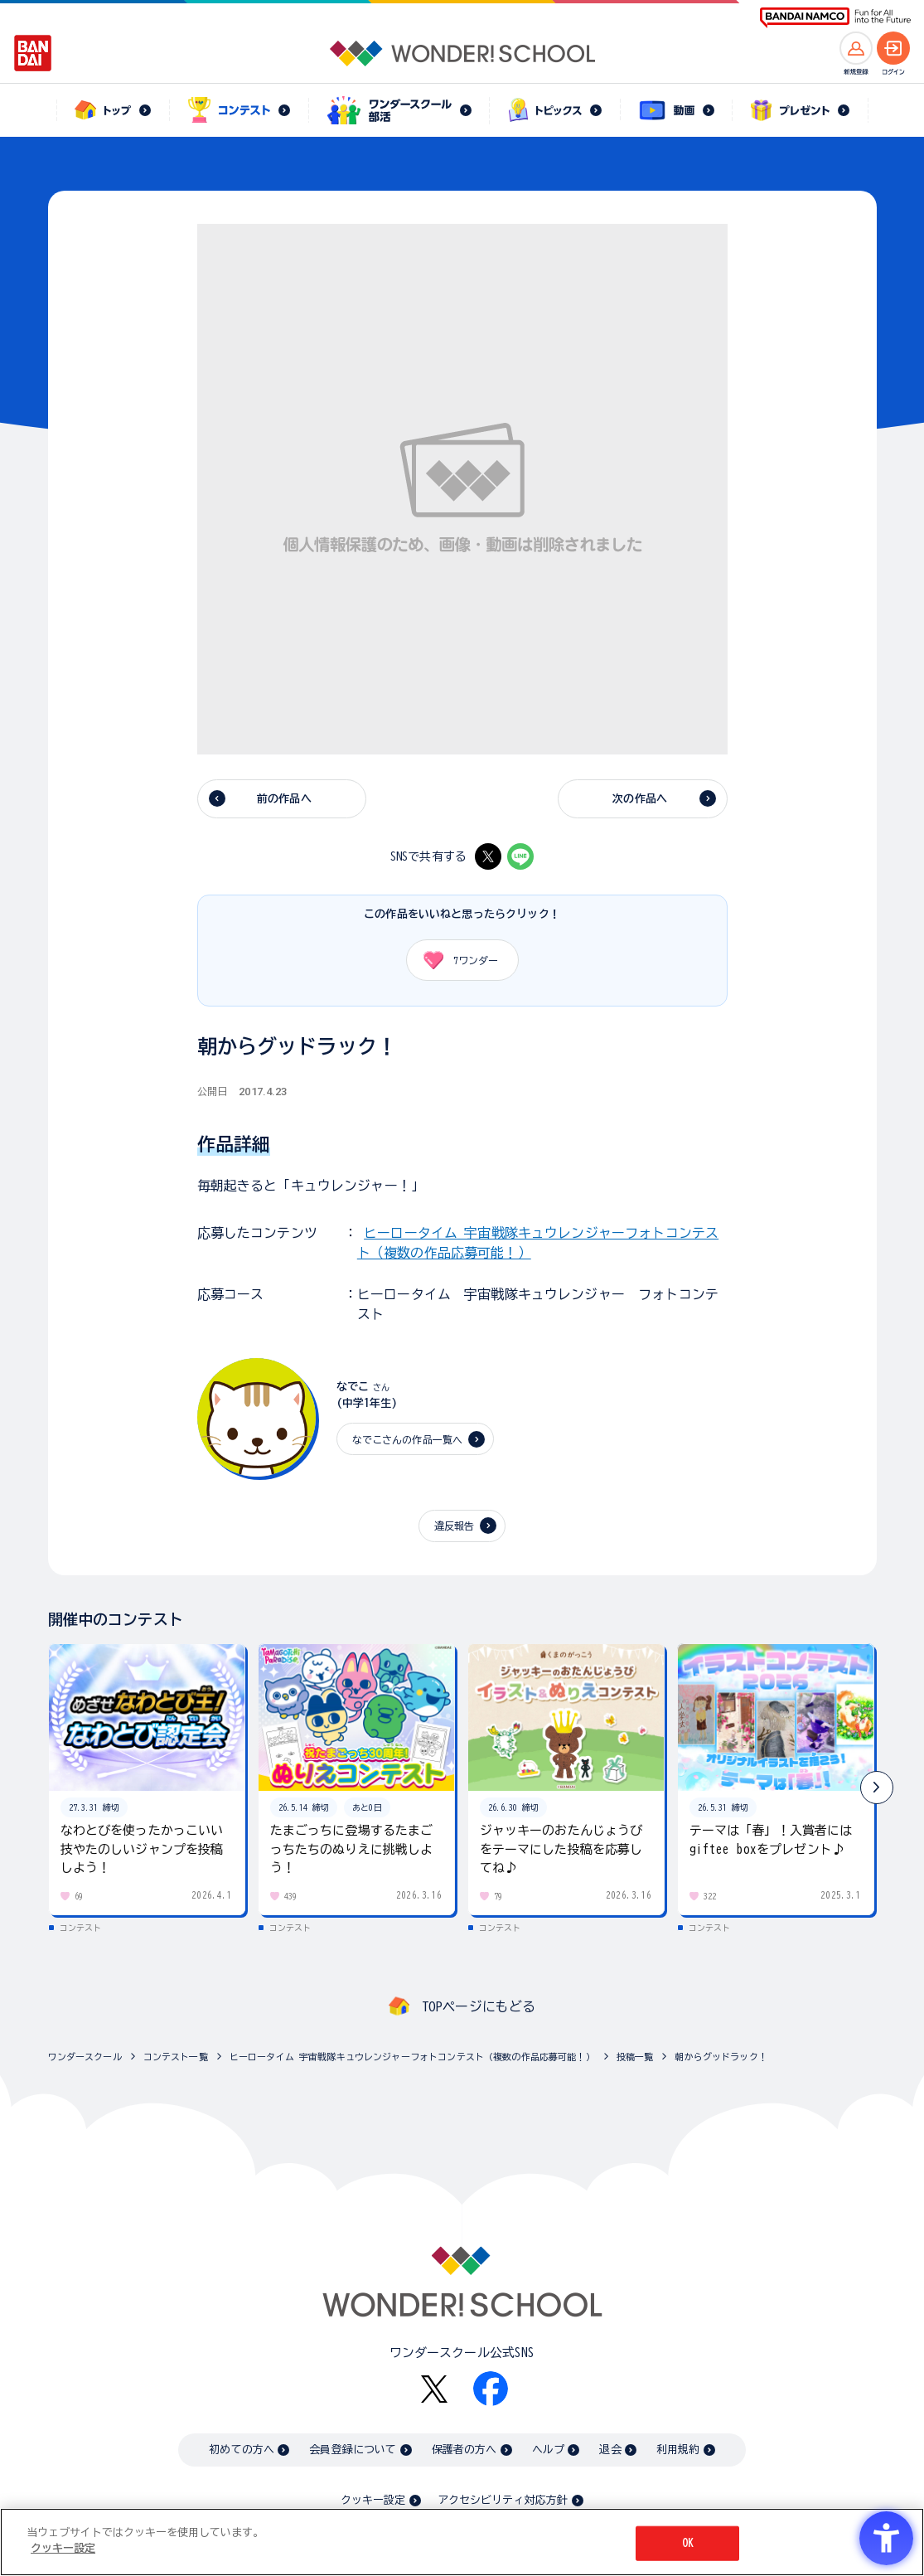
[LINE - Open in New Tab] (520, 856)
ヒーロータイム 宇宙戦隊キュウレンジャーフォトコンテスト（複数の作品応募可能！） (412, 2056)
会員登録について (352, 2449)
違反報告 (454, 1526)
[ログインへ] (893, 48)
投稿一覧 (635, 2056)
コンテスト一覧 (175, 2056)
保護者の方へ (464, 2449)
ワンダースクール (85, 2056)
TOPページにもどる (479, 2006)
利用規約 (678, 2449)
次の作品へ (639, 798)
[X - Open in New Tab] (488, 856)
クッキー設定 (373, 2500)
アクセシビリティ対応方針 (503, 2500)
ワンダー (455, 960)
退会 (610, 2449)
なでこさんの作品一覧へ (407, 1439)
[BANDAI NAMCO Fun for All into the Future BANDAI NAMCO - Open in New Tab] (835, 17)
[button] (876, 1787)
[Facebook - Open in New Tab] (490, 2388)
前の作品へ (284, 798)
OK (688, 2545)
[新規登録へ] (856, 48)
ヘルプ (548, 2449)
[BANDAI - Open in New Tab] (33, 53)
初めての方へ (241, 2449)
